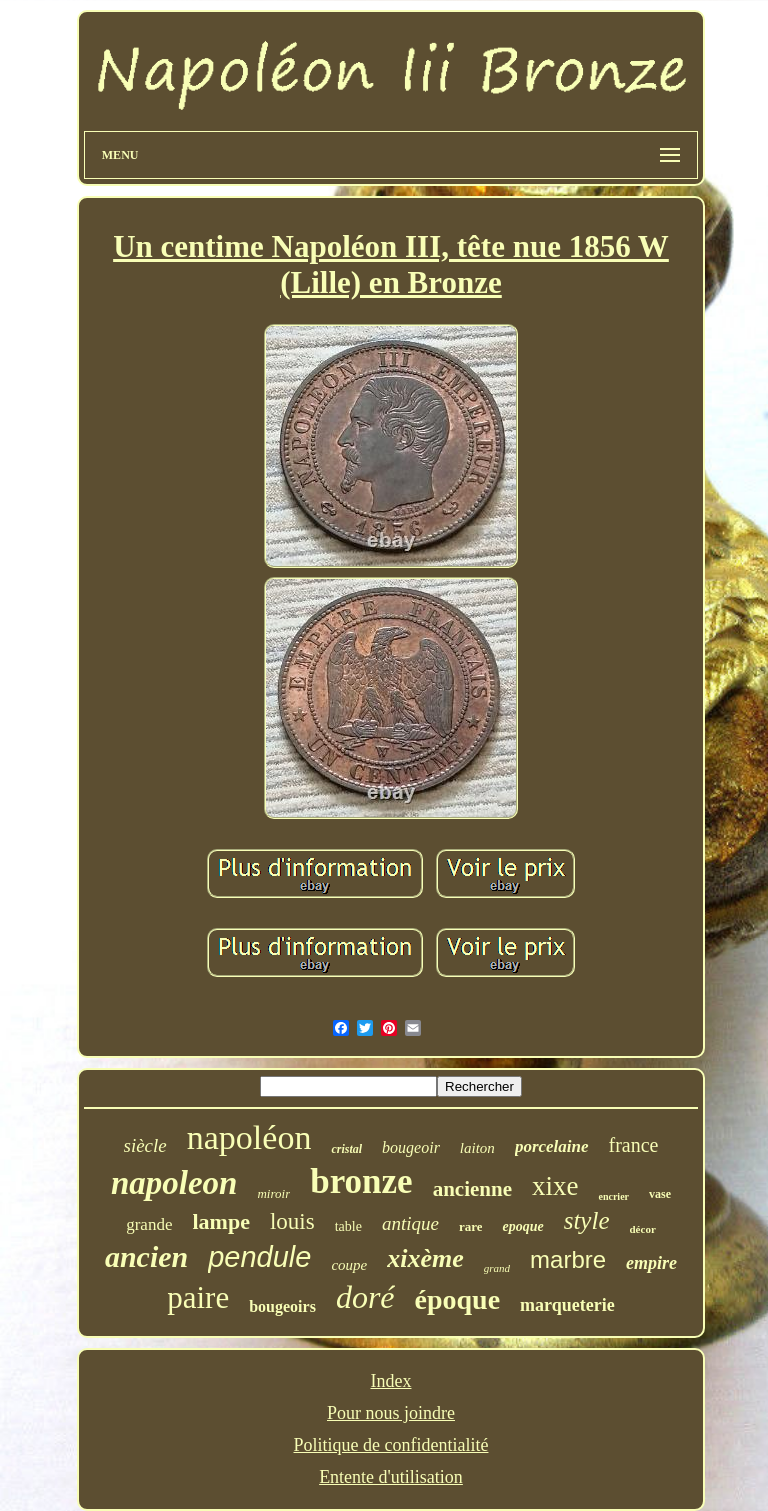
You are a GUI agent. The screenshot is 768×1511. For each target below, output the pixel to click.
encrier (613, 1196)
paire (198, 1297)
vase (660, 1194)
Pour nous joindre (391, 1413)
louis (292, 1221)
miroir (273, 1193)
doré (365, 1297)
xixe (555, 1186)
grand (497, 1268)
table (348, 1226)
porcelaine (552, 1146)
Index (391, 1381)
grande (149, 1224)
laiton (477, 1148)
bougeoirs (282, 1306)
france (634, 1145)
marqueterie (567, 1305)
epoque (522, 1226)
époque (458, 1299)
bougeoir (411, 1147)
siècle (145, 1145)
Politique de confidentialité (391, 1445)
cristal (346, 1149)
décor (643, 1229)
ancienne (472, 1189)
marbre (568, 1259)
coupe (349, 1265)
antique (410, 1223)
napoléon (249, 1137)
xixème (425, 1258)
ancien (146, 1256)
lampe (220, 1221)
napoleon (174, 1183)
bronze (361, 1181)
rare (471, 1226)
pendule (259, 1257)
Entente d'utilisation (391, 1477)
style (587, 1220)
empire (651, 1263)
